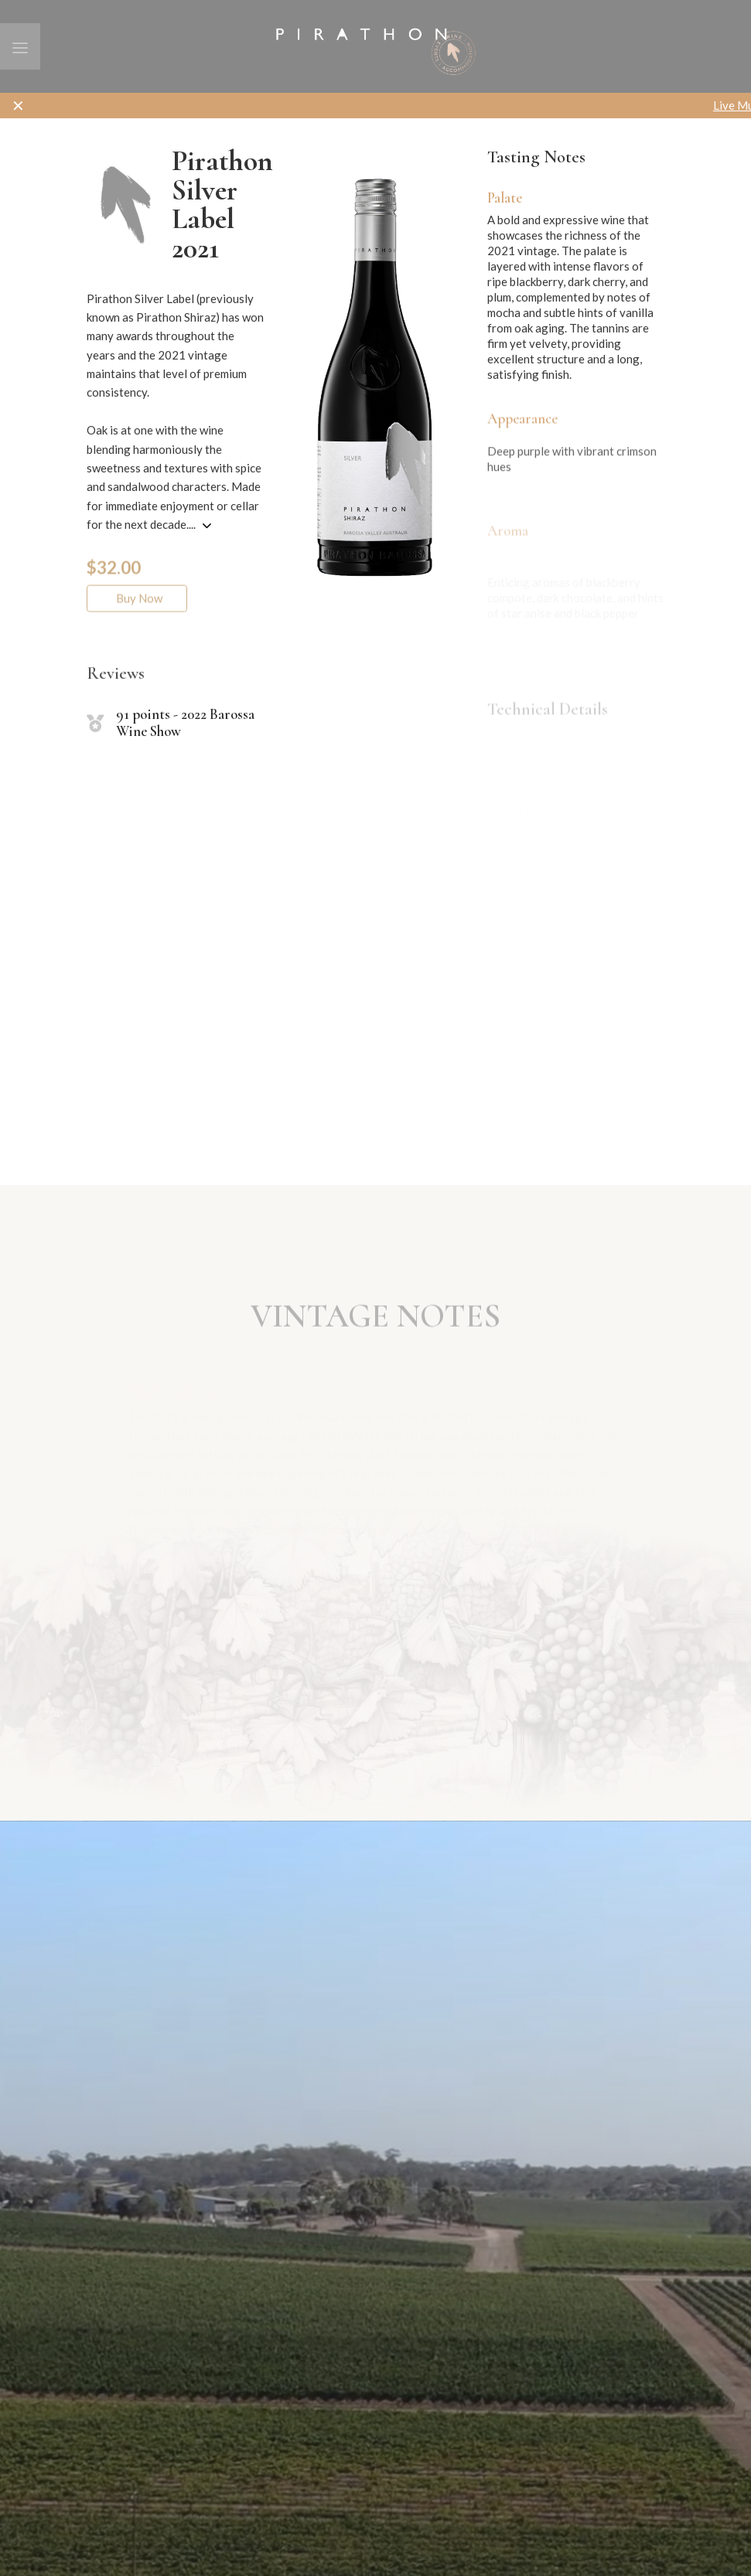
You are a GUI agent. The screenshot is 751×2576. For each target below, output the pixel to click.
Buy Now (136, 614)
